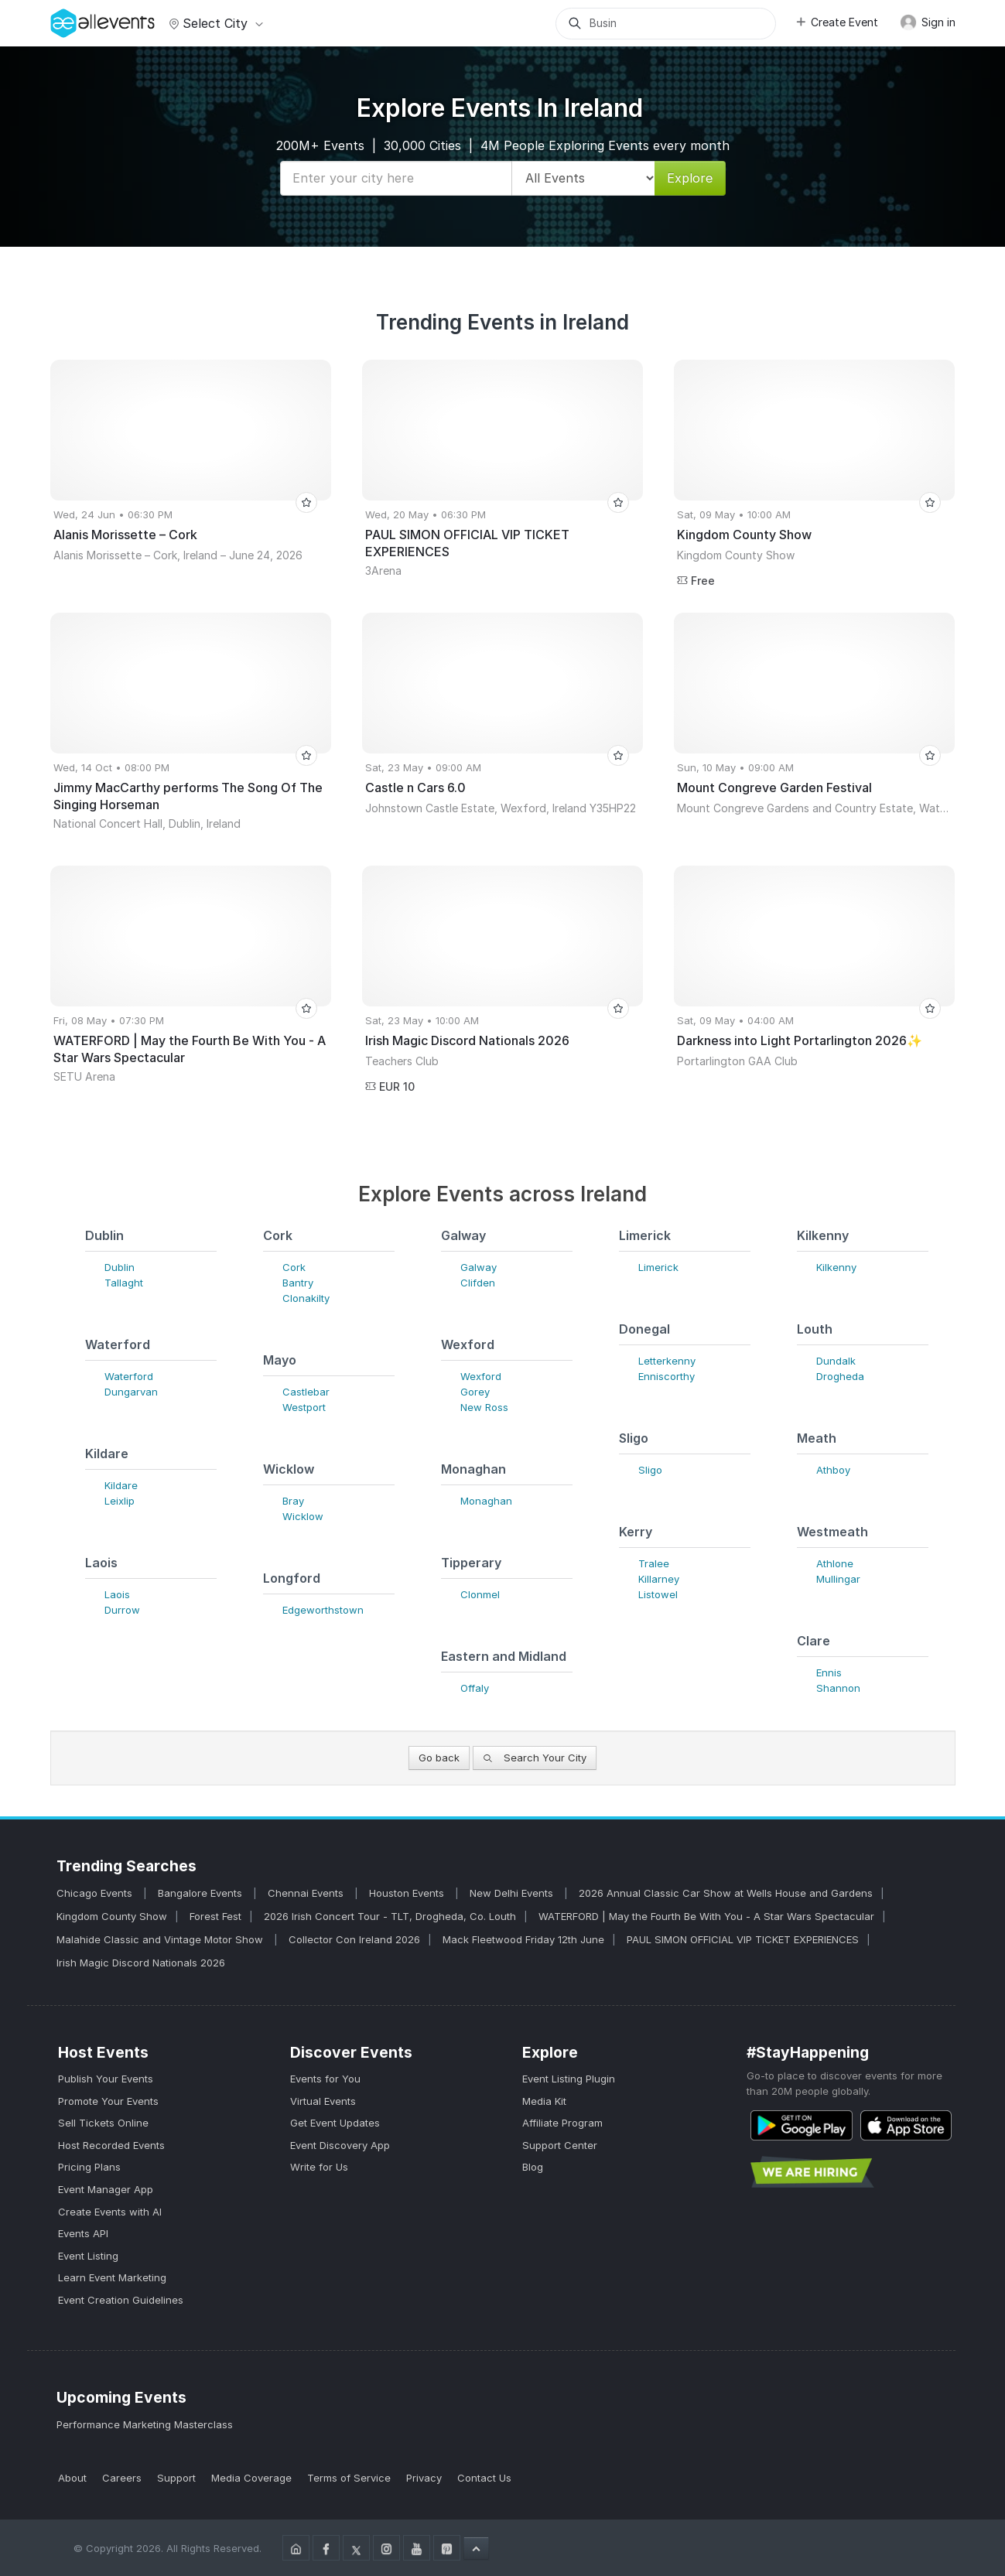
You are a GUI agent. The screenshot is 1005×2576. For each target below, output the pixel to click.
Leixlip (119, 1501)
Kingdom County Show (111, 1916)
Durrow (122, 1610)
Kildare (121, 1485)
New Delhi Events (513, 1893)
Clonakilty (306, 1298)
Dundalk (836, 1361)
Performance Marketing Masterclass (144, 2424)
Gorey (475, 1391)
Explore (690, 178)
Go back (439, 1757)
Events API (83, 2233)
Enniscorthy (666, 1376)
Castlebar (306, 1391)
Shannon (838, 1688)
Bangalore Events (201, 1893)
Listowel (658, 1594)
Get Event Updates (335, 2122)
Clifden (477, 1282)
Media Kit (544, 2101)
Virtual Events (323, 2101)
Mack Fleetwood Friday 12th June (523, 1939)
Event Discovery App (340, 2145)
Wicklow (302, 1516)
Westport (304, 1407)
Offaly (474, 1688)
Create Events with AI (110, 2211)
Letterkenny (667, 1361)
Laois (117, 1594)
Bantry (297, 1282)
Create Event (836, 22)
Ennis (829, 1672)
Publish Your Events (105, 2078)
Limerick (658, 1267)
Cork (294, 1267)
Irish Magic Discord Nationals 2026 (140, 1962)
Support (176, 2478)
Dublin (119, 1267)
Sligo (650, 1470)
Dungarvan (131, 1391)
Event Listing (88, 2256)
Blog (532, 2167)
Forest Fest (215, 1916)
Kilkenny (836, 1267)
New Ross (484, 1407)
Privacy (424, 2478)
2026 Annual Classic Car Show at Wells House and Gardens (726, 1893)
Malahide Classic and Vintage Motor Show (161, 1939)
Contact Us (484, 2478)
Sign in (927, 22)
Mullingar (838, 1579)
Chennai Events (307, 1893)
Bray (293, 1501)
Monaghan (486, 1501)
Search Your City (534, 1757)
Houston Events (408, 1893)
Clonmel (480, 1594)
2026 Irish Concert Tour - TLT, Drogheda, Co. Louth (390, 1916)
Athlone (834, 1563)
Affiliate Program (562, 2122)
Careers (122, 2478)
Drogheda (840, 1376)
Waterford (128, 1376)
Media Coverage (251, 2478)
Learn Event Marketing (112, 2277)
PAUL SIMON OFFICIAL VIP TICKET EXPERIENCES (743, 1939)
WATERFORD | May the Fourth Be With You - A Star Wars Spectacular (706, 1916)
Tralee (653, 1563)
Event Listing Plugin (568, 2078)
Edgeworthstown (323, 1610)
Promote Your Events (108, 2101)
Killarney (658, 1579)
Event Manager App (105, 2189)
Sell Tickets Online (103, 2122)
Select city (213, 23)
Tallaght (123, 1282)
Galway (478, 1267)
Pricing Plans (89, 2167)
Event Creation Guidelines (120, 2300)
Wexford (480, 1376)
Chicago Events (95, 1893)
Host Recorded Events (111, 2145)
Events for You (325, 2078)
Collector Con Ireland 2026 (354, 1939)
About (72, 2478)
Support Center (559, 2145)
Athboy (833, 1470)
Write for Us (319, 2167)
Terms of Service (349, 2478)
